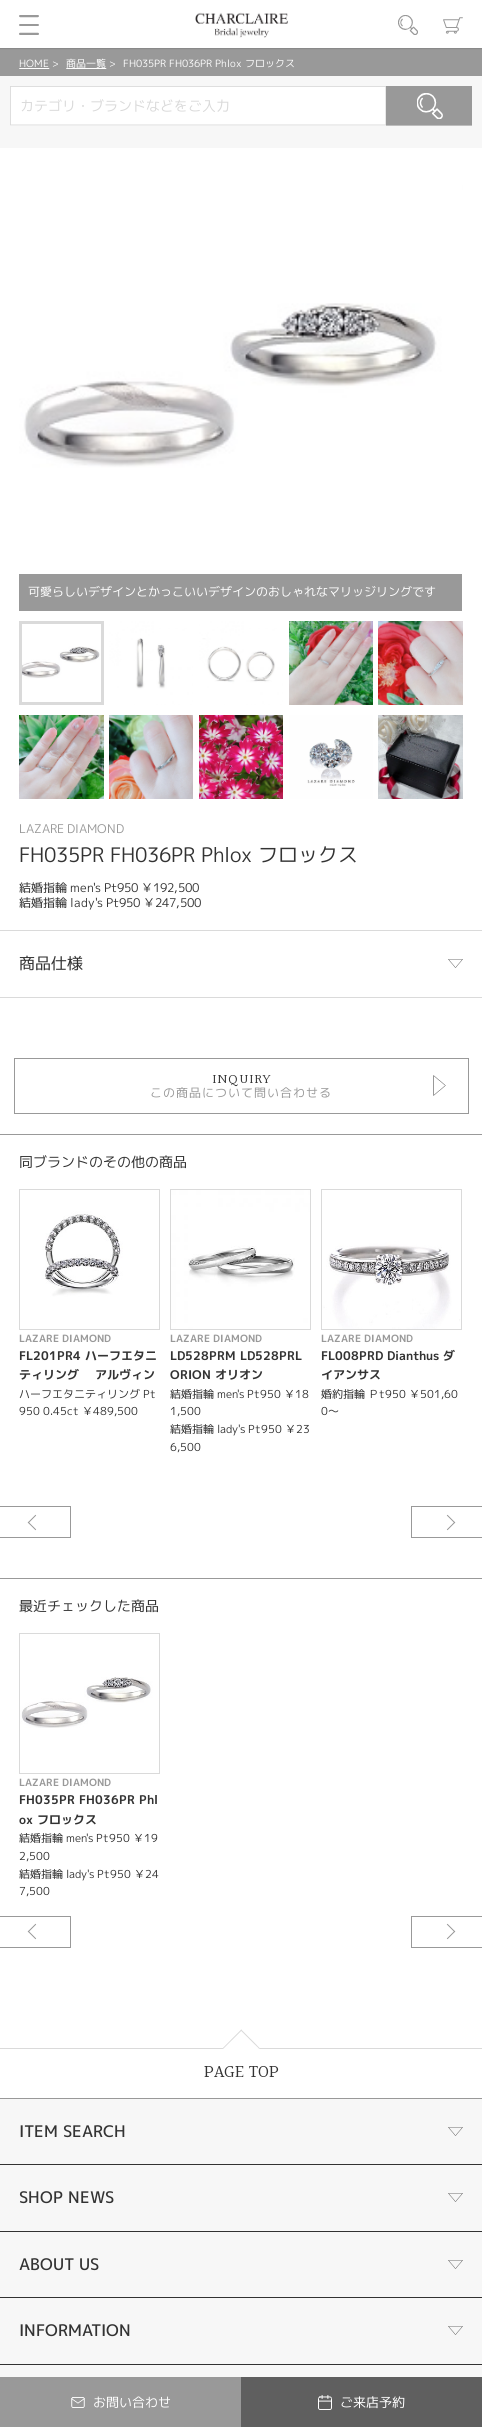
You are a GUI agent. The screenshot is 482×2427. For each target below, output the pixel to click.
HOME (34, 63)
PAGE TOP (241, 2072)
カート (453, 25)
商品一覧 (86, 63)
